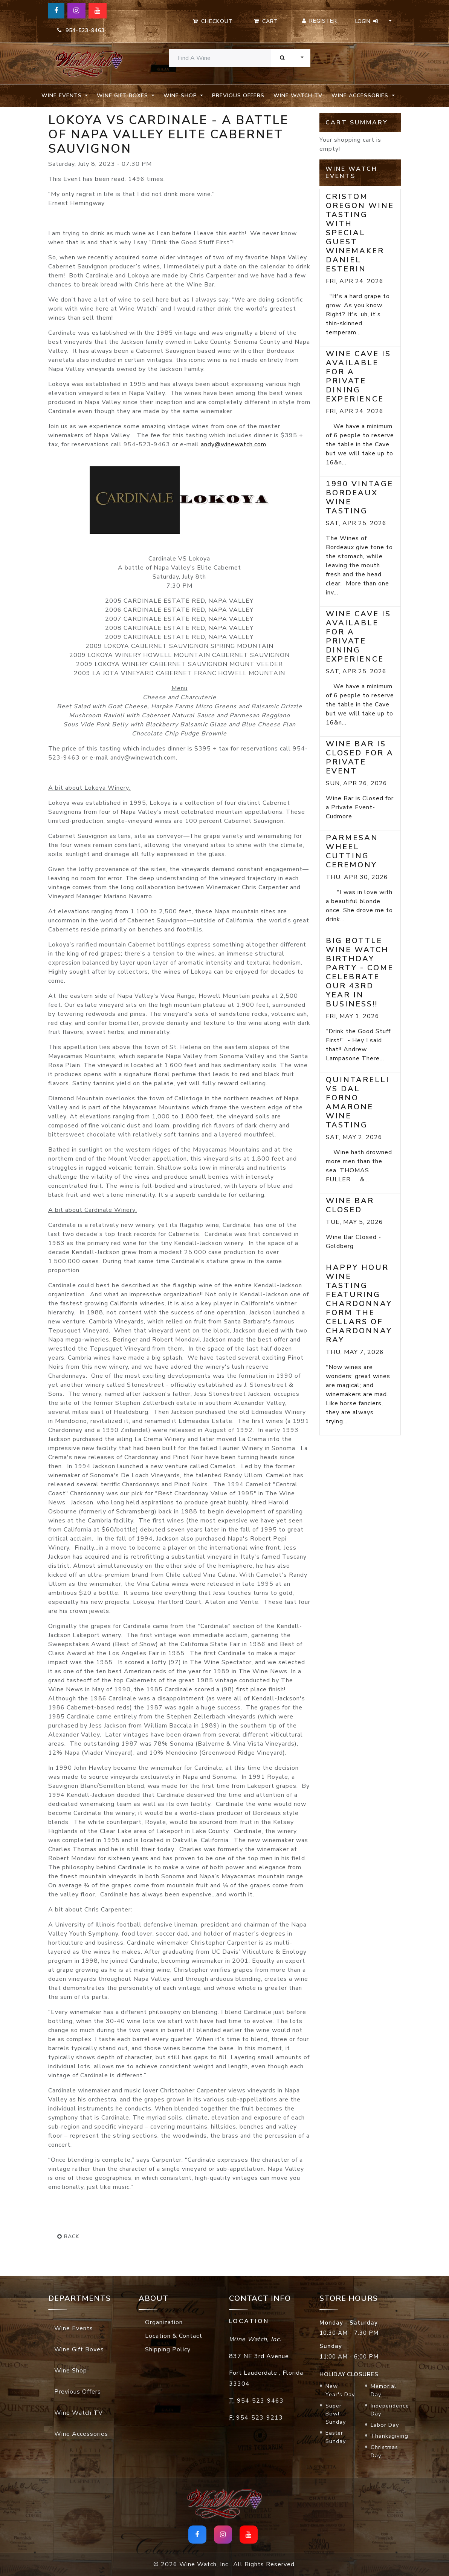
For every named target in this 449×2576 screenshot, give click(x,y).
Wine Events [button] (62, 95)
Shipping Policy (168, 2349)
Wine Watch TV (297, 95)
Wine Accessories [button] (360, 95)
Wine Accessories (81, 2434)
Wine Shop (70, 2370)
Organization (164, 2322)
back (68, 2236)
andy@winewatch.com (233, 444)
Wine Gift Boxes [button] (123, 95)
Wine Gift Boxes (79, 2349)
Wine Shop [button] (181, 95)
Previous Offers (238, 95)
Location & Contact (173, 2336)
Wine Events (73, 2328)
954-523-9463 (81, 30)
